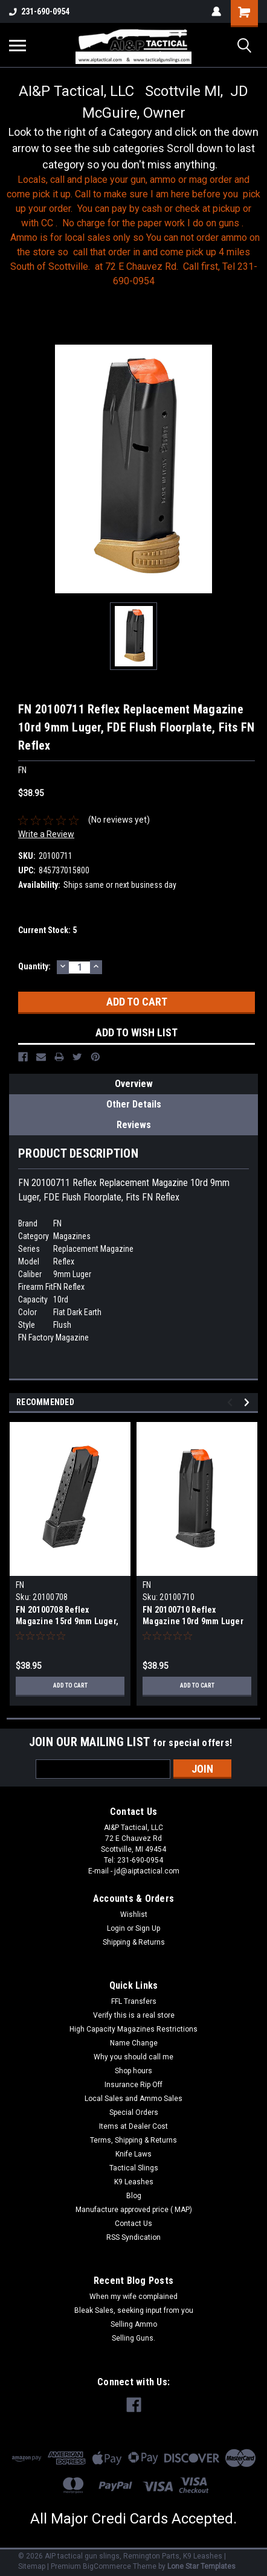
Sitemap (31, 2566)
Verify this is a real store (134, 2015)
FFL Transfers (133, 2001)
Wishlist (133, 1914)
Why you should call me (133, 2057)
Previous (231, 1402)
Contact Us (133, 2223)
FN (20, 1585)
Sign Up (147, 1928)
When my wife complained (133, 2296)
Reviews (134, 1124)
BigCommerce (107, 2566)
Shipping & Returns (134, 1942)
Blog (133, 2196)
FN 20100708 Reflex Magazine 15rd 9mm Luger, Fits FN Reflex (67, 1621)
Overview (134, 1083)
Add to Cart (70, 1685)
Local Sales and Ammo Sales (133, 2098)
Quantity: (34, 966)
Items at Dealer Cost (133, 2126)
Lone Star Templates (201, 2566)
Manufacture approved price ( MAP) (134, 2209)
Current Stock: (47, 930)
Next (248, 1402)
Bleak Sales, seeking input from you (133, 2310)
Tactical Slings (133, 2168)
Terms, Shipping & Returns (133, 2140)
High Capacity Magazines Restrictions (133, 2029)
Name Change (134, 2043)
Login (116, 1928)
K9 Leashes (133, 2182)
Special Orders (133, 2112)
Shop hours (133, 2071)
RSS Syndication (133, 2237)
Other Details (133, 1104)
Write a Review (46, 834)
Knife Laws (133, 2154)
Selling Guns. (133, 2338)
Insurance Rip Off (133, 2084)
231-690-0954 (39, 11)
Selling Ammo (134, 2324)
